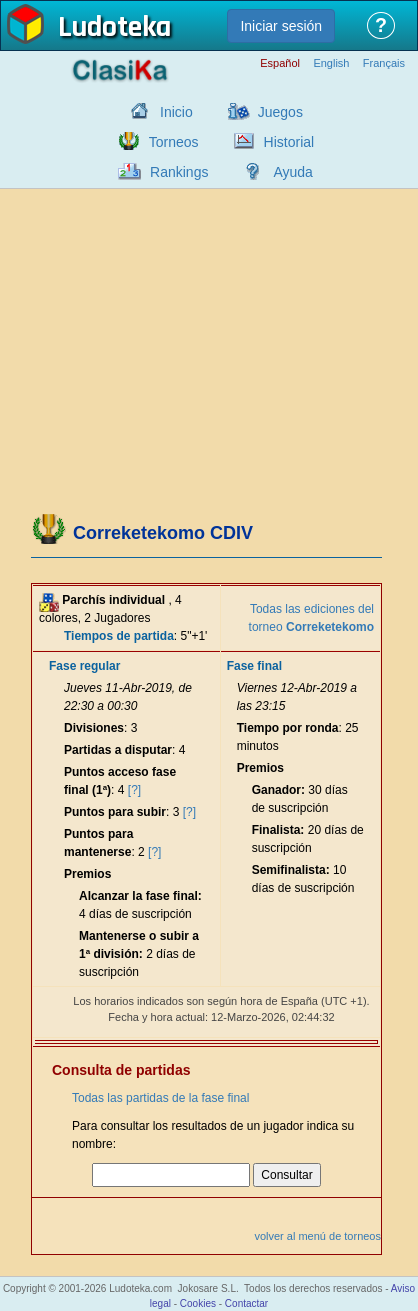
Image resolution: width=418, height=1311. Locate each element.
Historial (289, 142)
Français (384, 63)
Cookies (198, 1303)
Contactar (246, 1303)
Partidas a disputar (118, 750)
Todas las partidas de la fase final (160, 1098)
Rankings (179, 172)
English (331, 63)
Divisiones (94, 728)
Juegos (280, 112)
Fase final (254, 666)
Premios (87, 874)
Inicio (176, 112)
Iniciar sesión (281, 26)
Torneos (174, 142)
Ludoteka (114, 29)
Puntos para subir (115, 812)
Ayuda (292, 172)
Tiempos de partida (119, 636)
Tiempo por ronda (288, 728)
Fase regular (84, 666)
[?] (134, 790)
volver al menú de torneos (317, 1236)
